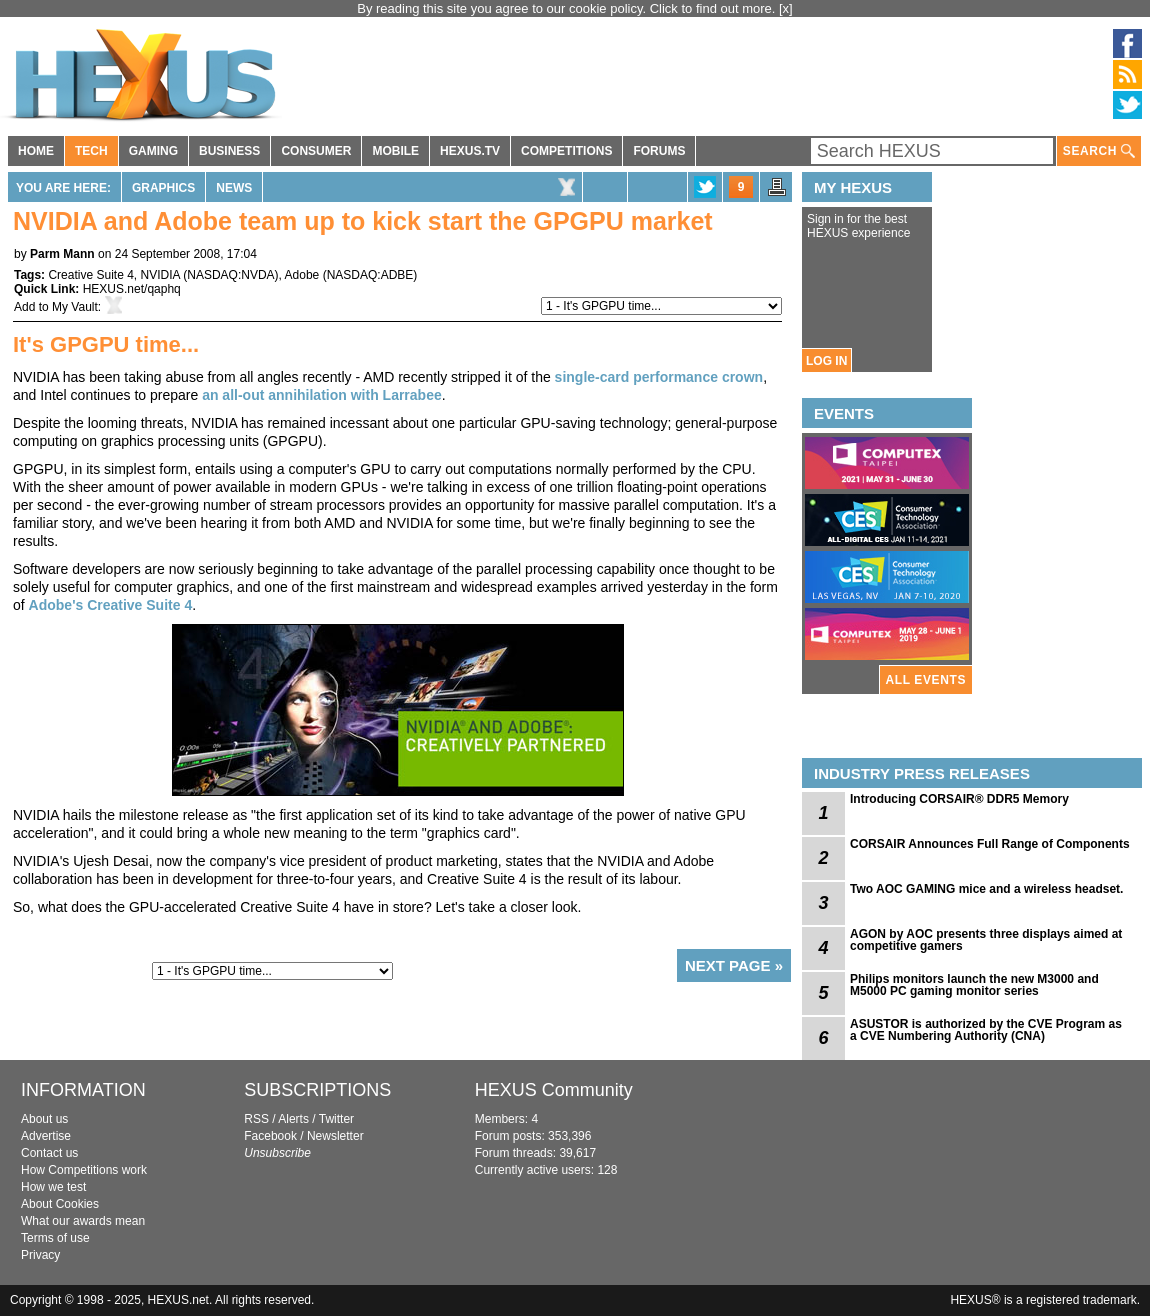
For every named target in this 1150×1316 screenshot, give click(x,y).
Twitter (336, 1119)
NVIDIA (160, 275)
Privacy (40, 1255)
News (234, 188)
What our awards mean (83, 1221)
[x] (786, 8)
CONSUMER (316, 151)
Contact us (49, 1153)
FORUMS (659, 151)
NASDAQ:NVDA (230, 275)
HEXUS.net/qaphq (132, 289)
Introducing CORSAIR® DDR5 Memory (959, 799)
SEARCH (1099, 151)
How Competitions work (84, 1170)
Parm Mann (62, 254)
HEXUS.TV (470, 151)
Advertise (46, 1136)
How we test (53, 1187)
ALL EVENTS (926, 680)
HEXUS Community (554, 1090)
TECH (91, 151)
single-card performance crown (659, 377)
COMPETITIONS (566, 151)
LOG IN (826, 361)
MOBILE (395, 151)
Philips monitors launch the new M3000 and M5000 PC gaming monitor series (974, 985)
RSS (256, 1119)
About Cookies (60, 1204)
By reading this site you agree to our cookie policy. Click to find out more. (568, 8)
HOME (36, 151)
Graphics (163, 188)
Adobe (302, 275)
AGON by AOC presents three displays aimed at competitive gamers (986, 940)
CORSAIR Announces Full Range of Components (990, 844)
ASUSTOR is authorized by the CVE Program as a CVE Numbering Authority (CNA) (986, 1030)
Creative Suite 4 (90, 275)
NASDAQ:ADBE (370, 275)
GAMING (153, 151)
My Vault (75, 307)
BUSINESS (229, 151)
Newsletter (335, 1136)
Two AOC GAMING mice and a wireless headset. (986, 889)
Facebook (270, 1136)
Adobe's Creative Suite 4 (111, 605)
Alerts (293, 1119)
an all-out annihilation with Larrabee (322, 395)
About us (44, 1119)
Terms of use (55, 1238)
